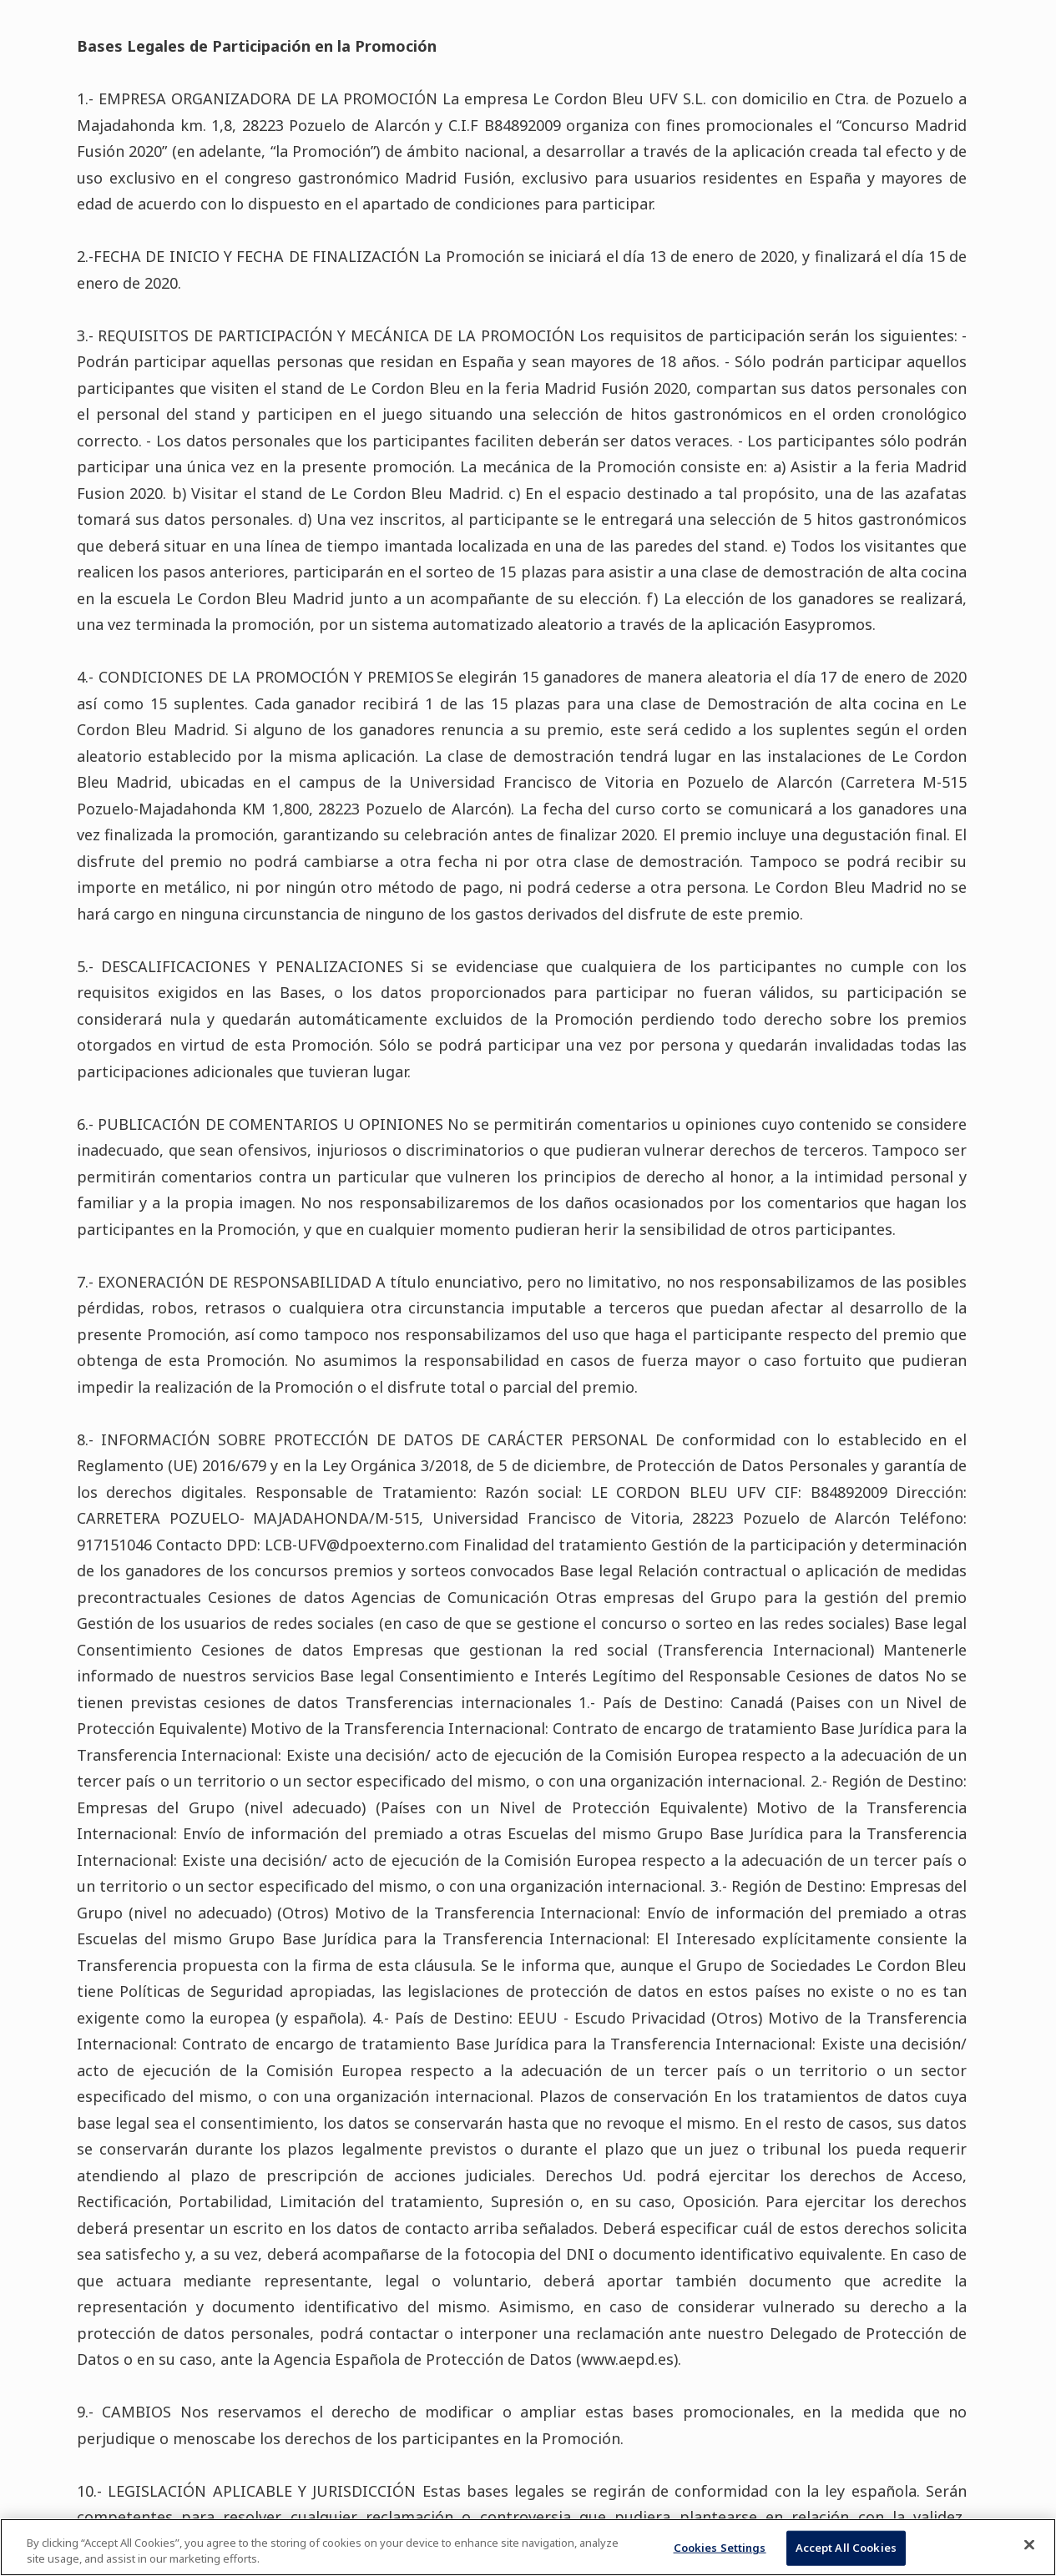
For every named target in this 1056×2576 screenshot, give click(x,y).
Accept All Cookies (846, 2547)
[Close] (1029, 2545)
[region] (528, 2547)
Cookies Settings (720, 2547)
